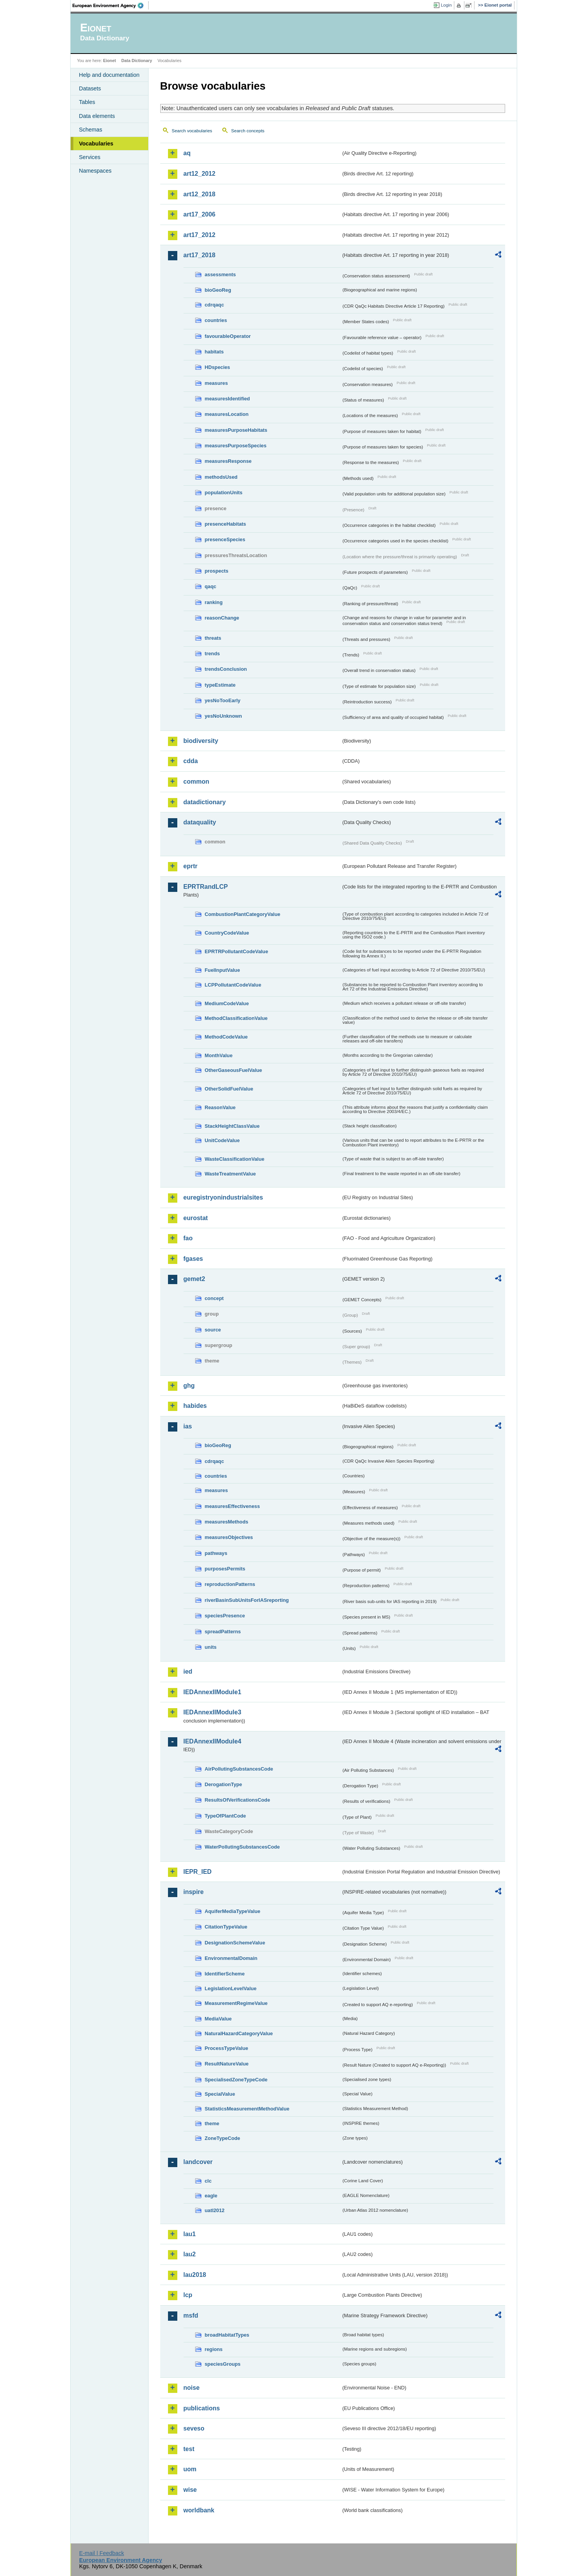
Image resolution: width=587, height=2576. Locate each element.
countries (216, 320)
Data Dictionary (136, 60)
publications (202, 2408)
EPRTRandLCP (206, 886)
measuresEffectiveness (232, 1506)
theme (212, 2123)
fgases (193, 1258)
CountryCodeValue (227, 933)
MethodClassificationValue (236, 1018)
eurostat (196, 1218)
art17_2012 (200, 235)
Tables (87, 102)
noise (192, 2387)
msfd (191, 2315)
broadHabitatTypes (227, 2335)
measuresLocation (227, 414)
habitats (214, 352)
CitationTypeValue (226, 1927)
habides (195, 1405)
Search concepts (248, 130)
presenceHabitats (225, 524)
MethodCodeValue (226, 1037)
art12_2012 (200, 173)
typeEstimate (220, 685)
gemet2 (194, 1279)
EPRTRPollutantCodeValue (236, 951)
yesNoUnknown (223, 716)
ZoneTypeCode (222, 2138)
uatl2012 (215, 2210)
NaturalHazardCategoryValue (239, 2033)
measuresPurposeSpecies (236, 445)
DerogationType (223, 1784)
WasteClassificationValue (235, 1159)
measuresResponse (228, 461)
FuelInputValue (222, 970)
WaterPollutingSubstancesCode (242, 1847)
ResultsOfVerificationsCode (237, 1800)
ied (188, 1671)
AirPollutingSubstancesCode (239, 1769)
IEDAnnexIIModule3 (212, 1712)
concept (214, 1298)
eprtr (190, 866)
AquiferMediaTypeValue (232, 1911)
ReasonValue (220, 1107)
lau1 (190, 2234)
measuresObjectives (229, 1537)
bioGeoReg (218, 290)
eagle (211, 2196)
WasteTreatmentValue (230, 1174)
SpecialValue (220, 2094)
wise (190, 2489)
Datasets (90, 88)
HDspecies (217, 367)
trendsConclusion (226, 669)
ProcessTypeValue (226, 2048)
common (197, 781)
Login (446, 5)
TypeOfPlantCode (225, 1816)
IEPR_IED (198, 1871)
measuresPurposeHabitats (236, 430)
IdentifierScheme (225, 1974)
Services (89, 157)
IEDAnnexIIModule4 (212, 1741)
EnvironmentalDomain (231, 1958)
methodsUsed (221, 477)
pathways (216, 1553)
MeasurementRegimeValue (236, 2003)
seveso (194, 2428)
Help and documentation (109, 75)
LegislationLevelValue (231, 1988)
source (213, 1330)
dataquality (200, 822)
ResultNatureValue (227, 2064)
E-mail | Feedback (101, 2553)
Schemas (90, 129)
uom (190, 2469)
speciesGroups (223, 2364)
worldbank (199, 2510)
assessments (220, 274)
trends (212, 653)
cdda (191, 761)
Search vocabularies (192, 130)
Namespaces (95, 171)
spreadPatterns (223, 1631)
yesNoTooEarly (223, 700)
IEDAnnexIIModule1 (212, 1692)
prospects (217, 571)
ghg (189, 1385)
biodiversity (201, 740)
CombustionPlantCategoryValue (243, 914)
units (211, 1647)
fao (188, 1238)
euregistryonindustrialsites (223, 1197)
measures (216, 383)
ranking (214, 602)
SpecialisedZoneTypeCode (236, 2080)
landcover (198, 2162)
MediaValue (218, 2019)
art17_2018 (200, 255)
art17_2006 (200, 214)
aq (187, 153)
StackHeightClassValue (232, 1126)
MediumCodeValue (227, 1003)
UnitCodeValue (222, 1140)
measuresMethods (226, 1522)
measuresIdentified (227, 399)
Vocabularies (96, 143)
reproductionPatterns (230, 1584)
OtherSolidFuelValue (229, 1089)
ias (188, 1426)
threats (213, 638)
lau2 (190, 2254)
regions (214, 2349)
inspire (194, 1892)
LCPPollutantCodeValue (233, 985)
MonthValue (219, 1055)
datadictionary (205, 802)
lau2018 (195, 2274)
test (189, 2449)
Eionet (109, 60)
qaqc (210, 586)
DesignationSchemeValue (235, 1943)
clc (208, 2181)
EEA (111, 5)
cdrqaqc (214, 305)
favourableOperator (228, 336)
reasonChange (222, 618)
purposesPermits (225, 1569)
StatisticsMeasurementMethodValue (247, 2109)
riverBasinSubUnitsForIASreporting (247, 1600)
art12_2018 (200, 194)
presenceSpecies (225, 539)
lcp (188, 2295)
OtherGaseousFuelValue (233, 1070)
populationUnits (223, 492)
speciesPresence (225, 1616)
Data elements (97, 116)
